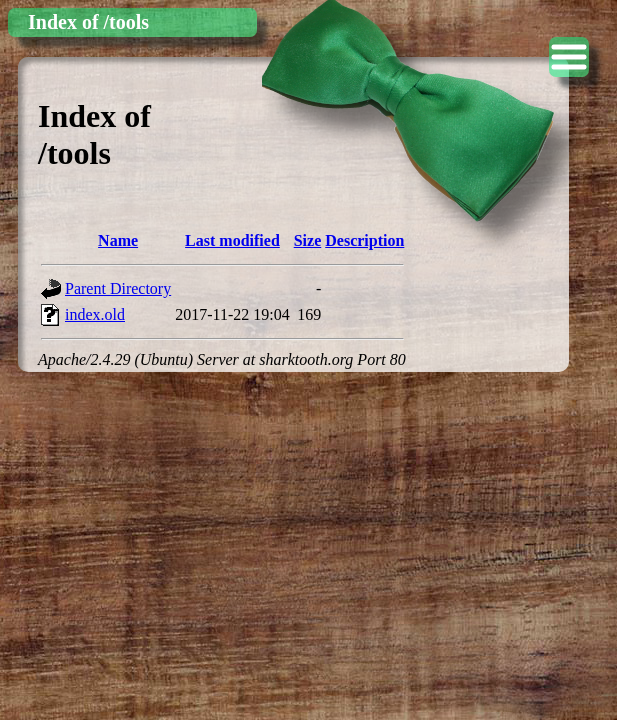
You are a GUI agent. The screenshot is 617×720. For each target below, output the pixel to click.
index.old (95, 314)
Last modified (232, 240)
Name (118, 240)
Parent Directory (118, 288)
